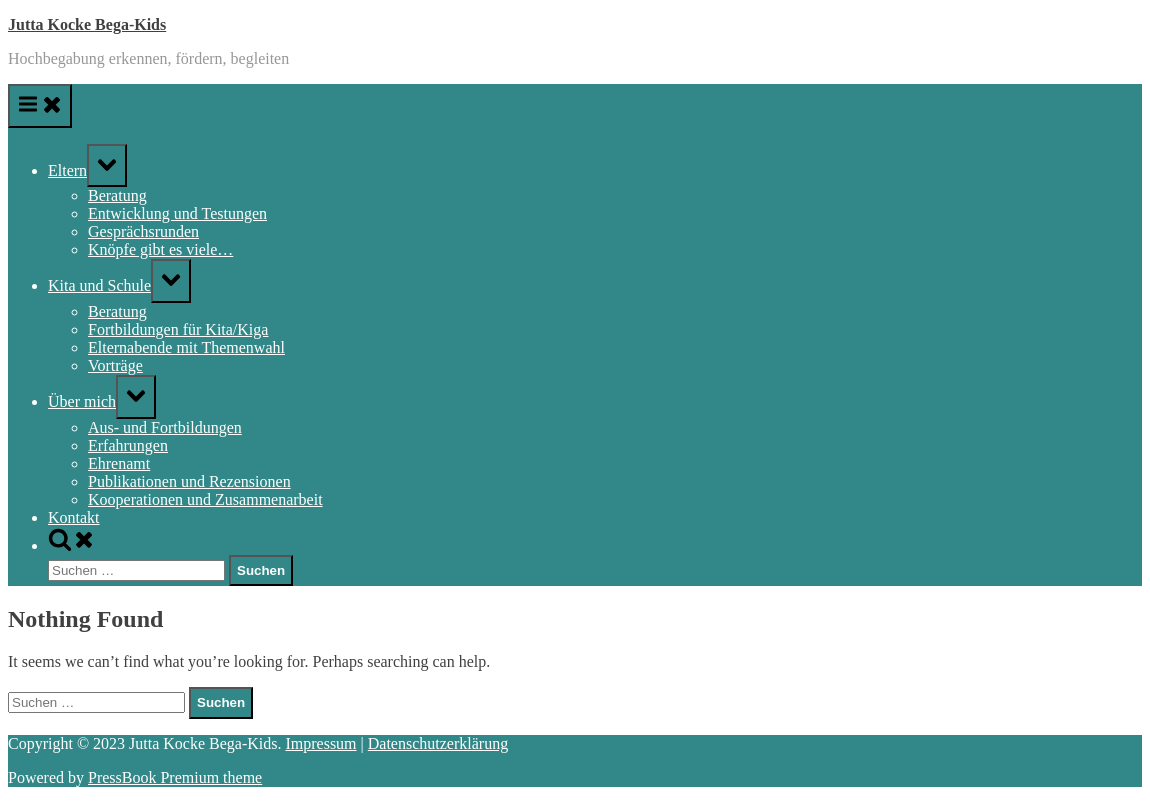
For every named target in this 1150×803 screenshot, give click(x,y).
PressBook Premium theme (175, 777)
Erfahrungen (128, 445)
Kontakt (74, 517)
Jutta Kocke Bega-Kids (87, 24)
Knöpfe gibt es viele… (160, 249)
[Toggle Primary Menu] (40, 106)
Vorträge (115, 365)
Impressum (320, 743)
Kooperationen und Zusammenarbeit (205, 499)
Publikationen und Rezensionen (189, 481)
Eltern (67, 170)
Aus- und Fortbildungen (165, 427)
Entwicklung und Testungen (177, 213)
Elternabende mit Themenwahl (186, 347)
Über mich (82, 401)
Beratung (117, 195)
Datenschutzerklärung (438, 743)
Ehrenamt (119, 463)
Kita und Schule (99, 285)
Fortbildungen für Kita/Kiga (178, 329)
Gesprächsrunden (143, 231)
